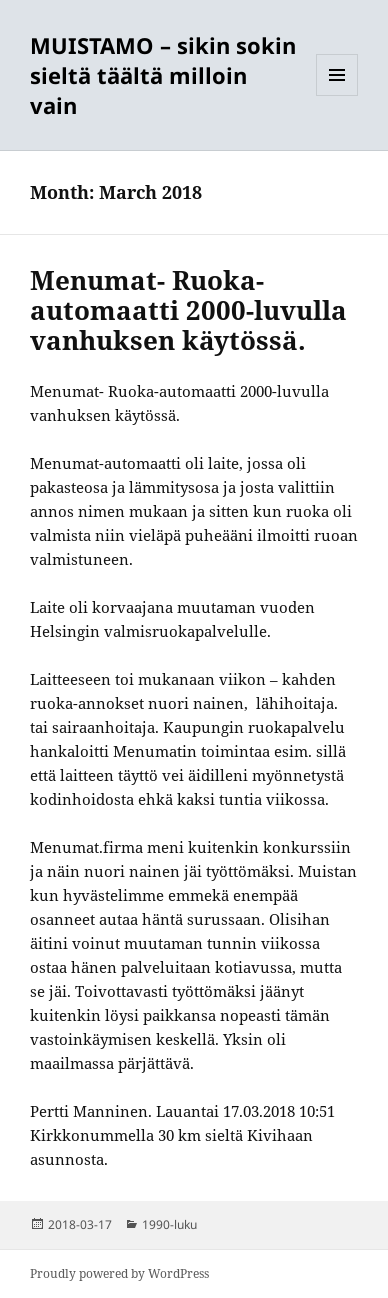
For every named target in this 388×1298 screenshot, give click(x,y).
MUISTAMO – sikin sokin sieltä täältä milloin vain (163, 75)
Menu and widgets (337, 95)
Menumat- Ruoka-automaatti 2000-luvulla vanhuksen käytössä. (188, 310)
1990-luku (169, 1224)
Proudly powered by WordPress (119, 1273)
